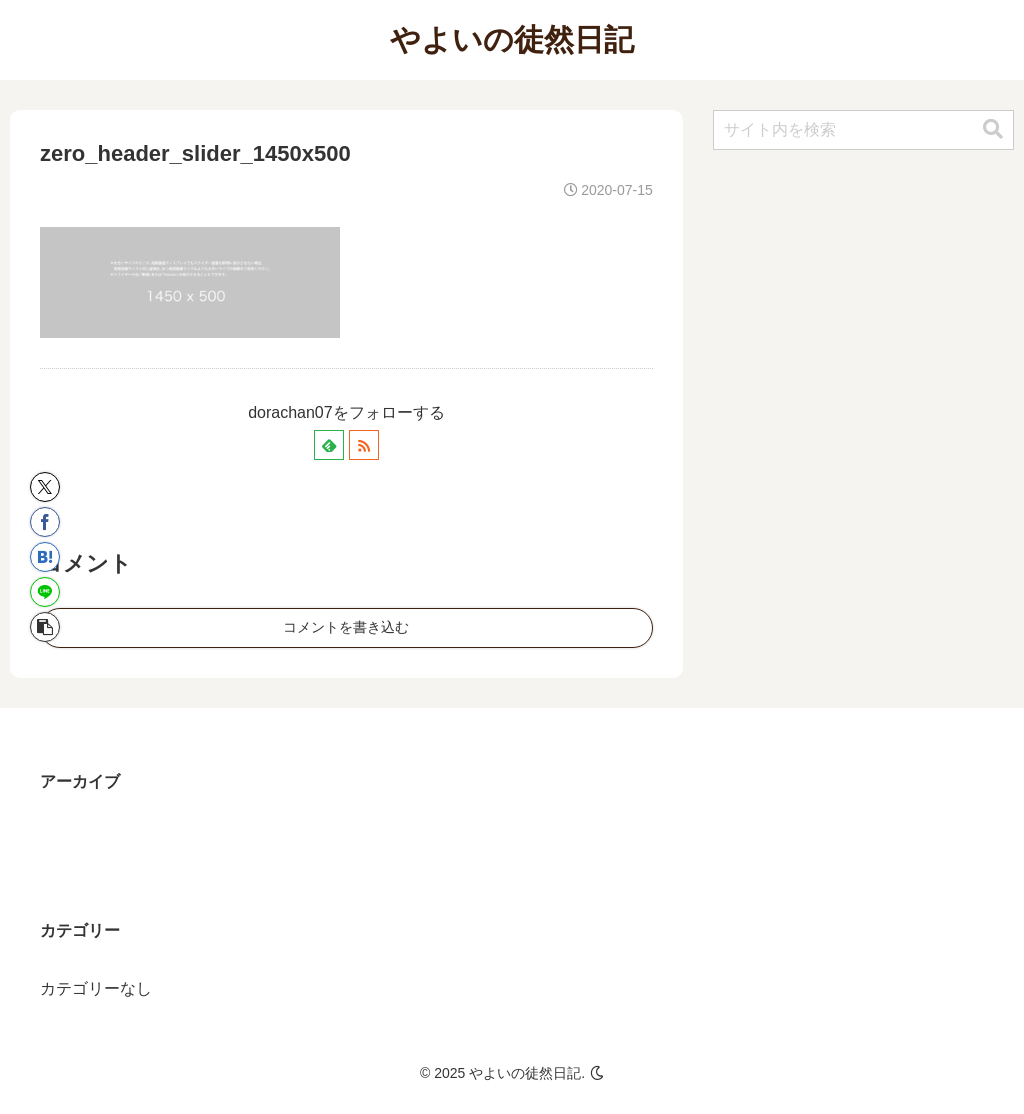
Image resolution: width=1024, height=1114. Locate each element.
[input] (863, 130)
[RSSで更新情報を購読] (364, 445)
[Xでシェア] (45, 487)
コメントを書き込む (346, 627)
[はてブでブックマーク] (45, 557)
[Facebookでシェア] (45, 522)
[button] (45, 627)
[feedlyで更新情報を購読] (329, 445)
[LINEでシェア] (45, 592)
